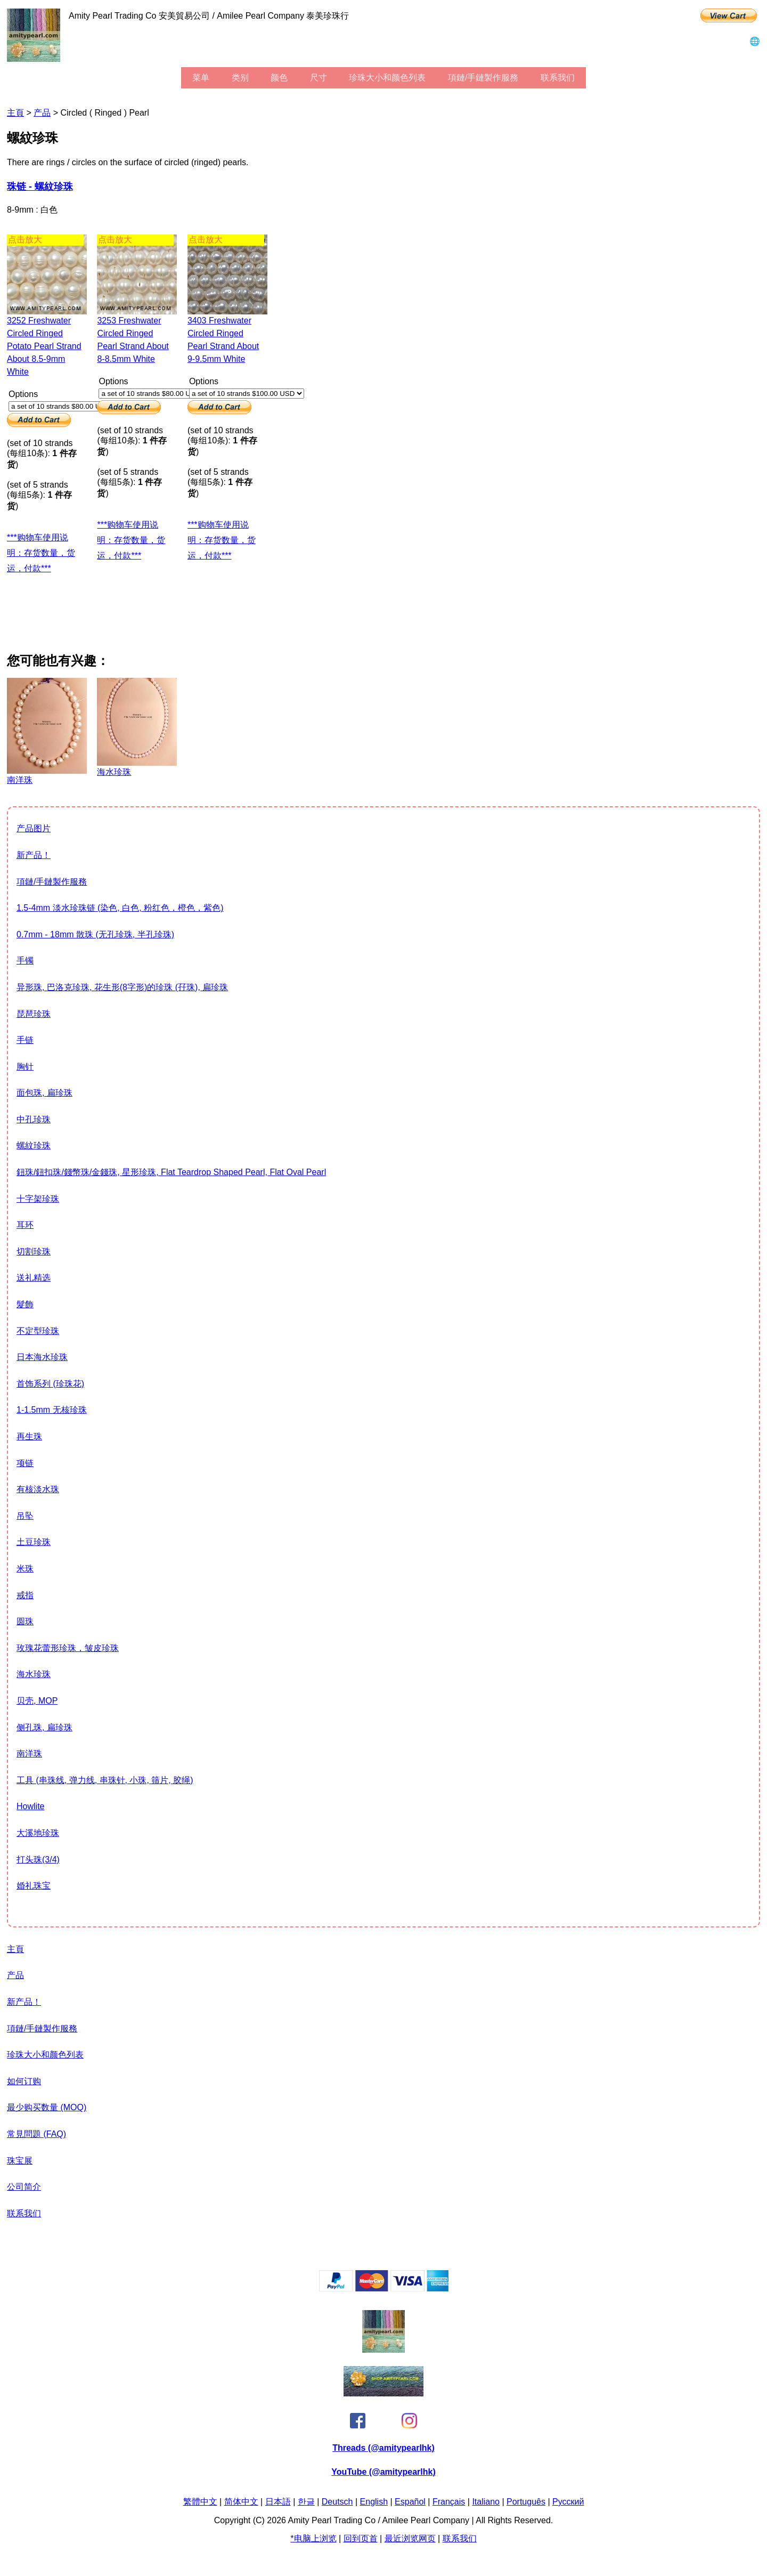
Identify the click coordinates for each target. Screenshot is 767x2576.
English (374, 2501)
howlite (30, 1806)
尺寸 (318, 77)
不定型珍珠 (38, 1330)
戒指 (25, 1595)
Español (410, 2501)
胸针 (25, 1066)
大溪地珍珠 (38, 1832)
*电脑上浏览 (313, 2538)
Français (449, 2501)
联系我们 (558, 77)
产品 (42, 112)
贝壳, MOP (37, 1700)
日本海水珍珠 (42, 1357)
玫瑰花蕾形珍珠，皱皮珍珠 (68, 1647)
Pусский (568, 2501)
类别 (240, 77)
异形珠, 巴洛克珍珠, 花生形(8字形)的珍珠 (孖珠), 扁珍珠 (122, 987)
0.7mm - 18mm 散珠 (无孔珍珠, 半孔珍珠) (95, 934)
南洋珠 (29, 1753)
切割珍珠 (34, 1251)
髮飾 (25, 1304)
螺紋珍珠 (34, 1145)
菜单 (200, 77)
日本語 (278, 2501)
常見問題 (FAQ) (36, 2133)
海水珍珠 (34, 1674)
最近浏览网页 (410, 2538)
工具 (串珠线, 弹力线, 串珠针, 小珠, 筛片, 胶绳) (105, 1780)
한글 (306, 2501)
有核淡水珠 (38, 1489)
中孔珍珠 (34, 1119)
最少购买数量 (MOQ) (46, 2107)
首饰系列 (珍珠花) (50, 1383)
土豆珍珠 (34, 1541)
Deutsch (337, 2501)
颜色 (279, 77)
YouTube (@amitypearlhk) (383, 2471)
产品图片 (34, 828)
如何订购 (24, 2081)
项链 (25, 1463)
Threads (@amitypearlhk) (383, 2447)
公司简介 (24, 2186)
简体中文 (241, 2501)
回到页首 (361, 2538)
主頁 (15, 112)
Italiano (486, 2501)
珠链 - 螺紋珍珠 (40, 186)
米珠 (25, 1568)
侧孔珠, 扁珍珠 (44, 1727)
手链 (25, 1039)
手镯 (25, 960)
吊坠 (25, 1515)
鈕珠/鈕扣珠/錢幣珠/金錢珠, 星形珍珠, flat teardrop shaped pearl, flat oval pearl (171, 1172)
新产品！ (34, 855)
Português (526, 2501)
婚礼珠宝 (34, 1885)
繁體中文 (200, 2501)
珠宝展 (19, 2160)
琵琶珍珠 (34, 1013)
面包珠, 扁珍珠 (44, 1092)
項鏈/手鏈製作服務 (483, 77)
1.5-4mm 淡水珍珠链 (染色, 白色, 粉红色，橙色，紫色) (120, 907)
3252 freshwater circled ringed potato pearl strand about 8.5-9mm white (44, 346)
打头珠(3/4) (38, 1859)
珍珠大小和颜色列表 (387, 77)
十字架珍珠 (38, 1198)
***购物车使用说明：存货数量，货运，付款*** (41, 553)
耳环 (25, 1224)
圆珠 (25, 1621)
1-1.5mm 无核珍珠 (52, 1409)
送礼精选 (34, 1277)
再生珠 (29, 1436)
